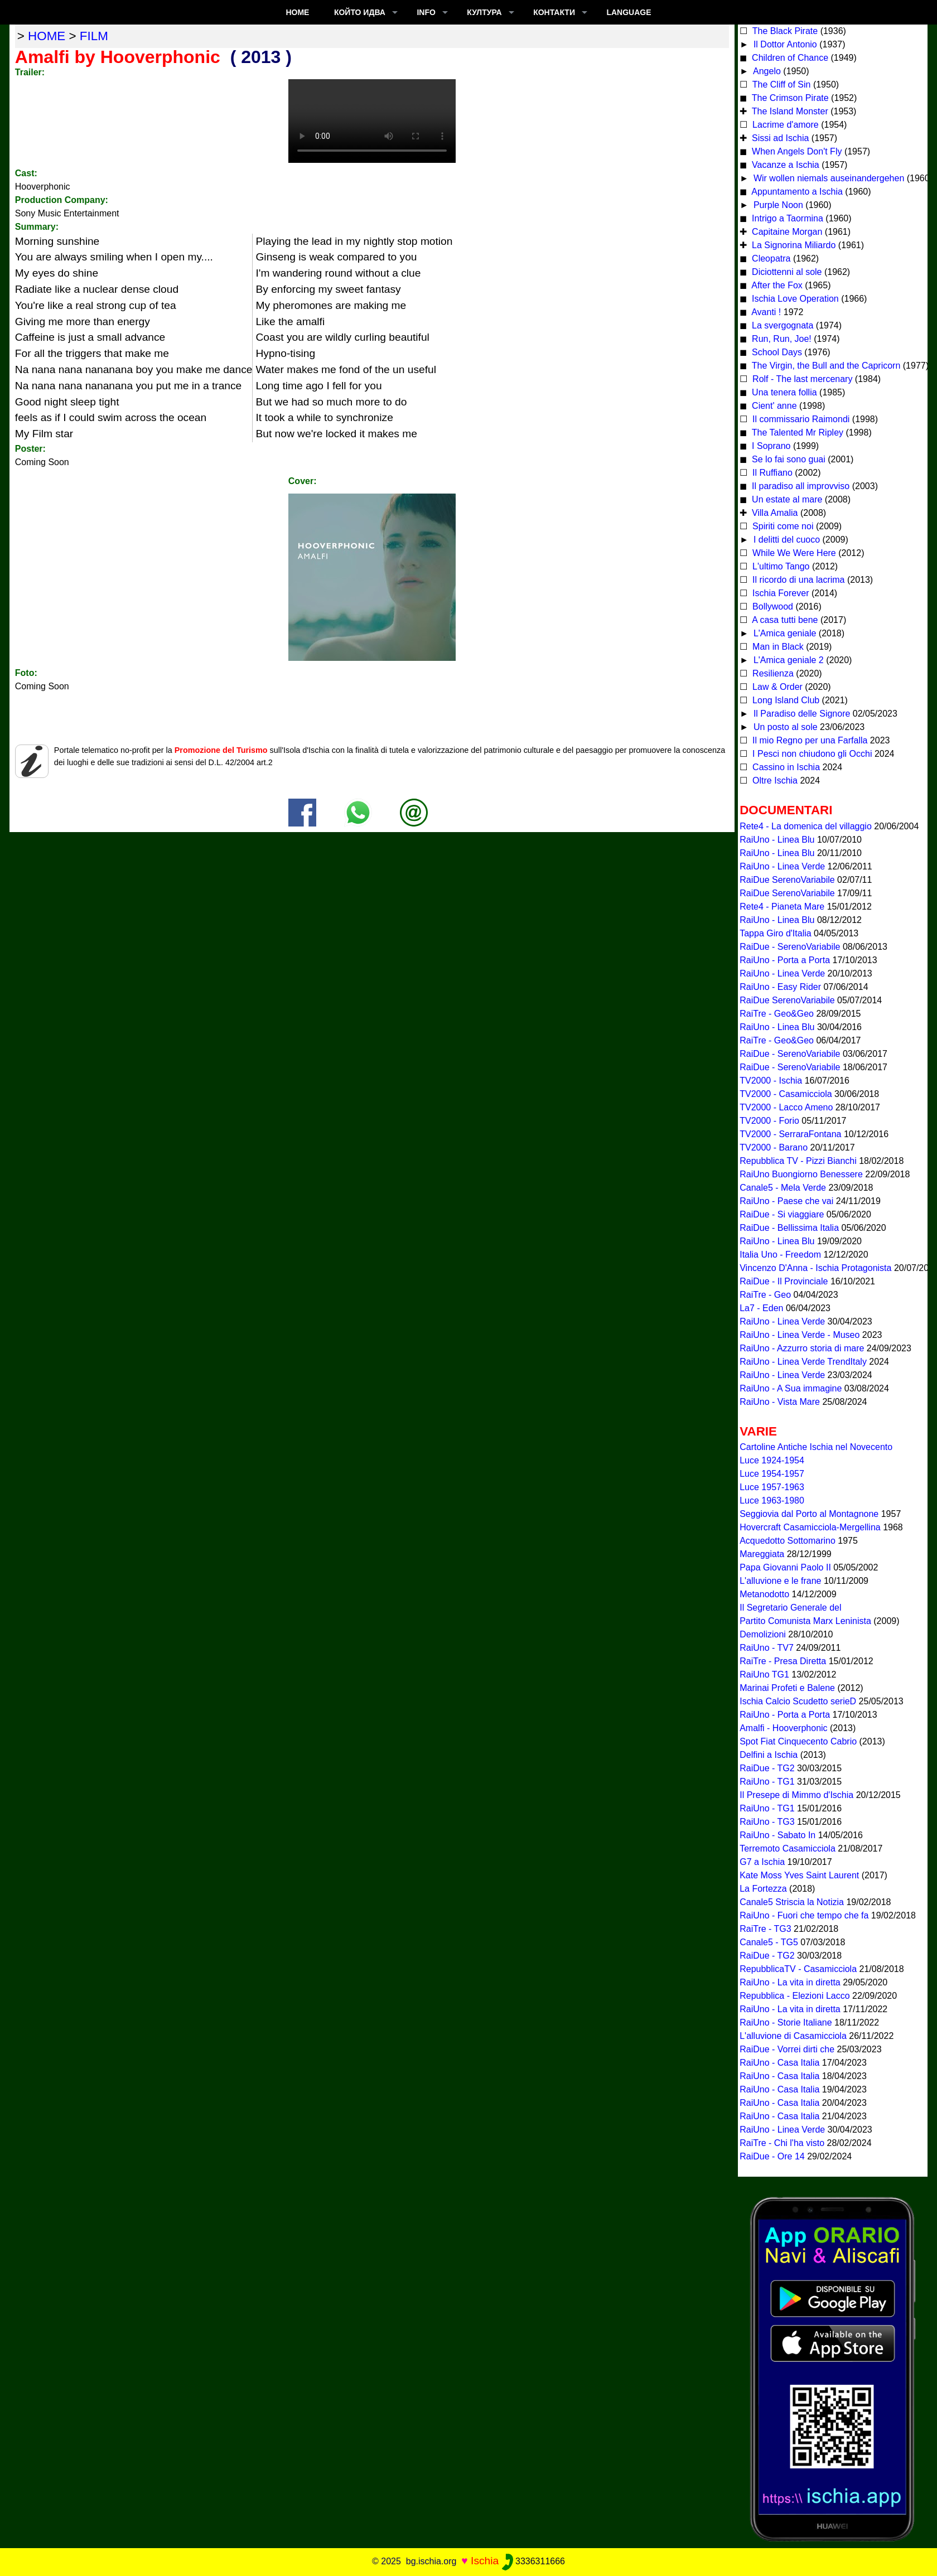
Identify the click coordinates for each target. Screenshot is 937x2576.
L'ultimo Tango (780, 566)
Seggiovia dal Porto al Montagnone (809, 1514)
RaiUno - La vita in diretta (790, 1982)
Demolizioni (763, 1634)
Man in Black (777, 646)
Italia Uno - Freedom (780, 1254)
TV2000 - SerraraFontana (790, 1134)
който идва (359, 12)
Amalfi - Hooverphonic (783, 1728)
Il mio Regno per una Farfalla (809, 740)
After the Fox (776, 285)
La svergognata (783, 325)
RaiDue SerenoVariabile (787, 880)
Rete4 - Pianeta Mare (782, 906)
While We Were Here (793, 553)
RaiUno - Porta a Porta (785, 960)
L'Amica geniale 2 (787, 660)
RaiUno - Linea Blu (777, 839)
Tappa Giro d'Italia (775, 933)
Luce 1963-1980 (772, 1500)
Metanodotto (764, 1594)
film (94, 36)
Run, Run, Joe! (781, 339)
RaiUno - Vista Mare (780, 1402)
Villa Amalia (774, 513)
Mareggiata (762, 1554)
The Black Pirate (784, 31)
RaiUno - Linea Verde (782, 866)
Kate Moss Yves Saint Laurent (799, 1875)
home (46, 36)
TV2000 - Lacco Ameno (786, 1107)
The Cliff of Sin (780, 84)
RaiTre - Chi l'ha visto (782, 2143)
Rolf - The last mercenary (802, 379)
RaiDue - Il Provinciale (784, 1281)
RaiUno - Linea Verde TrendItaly (803, 1361)
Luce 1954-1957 (772, 1473)
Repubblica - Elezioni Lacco (794, 1995)
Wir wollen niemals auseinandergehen (827, 178)
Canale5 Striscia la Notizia (792, 1902)
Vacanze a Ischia (784, 165)
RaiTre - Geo (765, 1294)
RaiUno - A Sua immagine (791, 1388)
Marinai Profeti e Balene (787, 1688)
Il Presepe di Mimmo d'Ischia (796, 1795)
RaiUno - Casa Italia (779, 2062)
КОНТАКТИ (554, 12)
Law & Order (776, 687)
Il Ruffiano (771, 472)
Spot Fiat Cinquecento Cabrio (798, 1741)
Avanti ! (765, 312)
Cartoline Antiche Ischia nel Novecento (816, 1447)
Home (297, 12)
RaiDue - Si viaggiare (782, 1214)
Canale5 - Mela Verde (783, 1187)
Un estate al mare (786, 499)
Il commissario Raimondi (800, 419)
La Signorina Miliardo (793, 245)
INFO (426, 12)
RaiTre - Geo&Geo (777, 1013)
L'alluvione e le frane (780, 1581)
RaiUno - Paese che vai (786, 1201)
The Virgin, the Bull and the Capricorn (825, 365)
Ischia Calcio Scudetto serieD (798, 1701)
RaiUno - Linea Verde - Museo (799, 1335)
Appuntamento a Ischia (796, 191)
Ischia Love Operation (794, 298)
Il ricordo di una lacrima (797, 579)
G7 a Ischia (762, 1862)
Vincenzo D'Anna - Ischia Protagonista (815, 1268)
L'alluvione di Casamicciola (793, 2036)
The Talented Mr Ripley (796, 432)
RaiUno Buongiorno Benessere (801, 1174)
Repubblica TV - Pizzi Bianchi (798, 1161)
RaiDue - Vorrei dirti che (787, 2049)
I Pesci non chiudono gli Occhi (811, 753)
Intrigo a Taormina (786, 218)
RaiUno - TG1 (767, 1781)
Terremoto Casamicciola (787, 1848)
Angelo (765, 71)
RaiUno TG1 (764, 1674)
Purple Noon (777, 205)
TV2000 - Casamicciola (786, 1094)
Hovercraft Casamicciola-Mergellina (810, 1527)
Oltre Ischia (774, 780)
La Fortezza (763, 1888)
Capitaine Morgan (786, 231)
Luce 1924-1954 (772, 1460)
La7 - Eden (761, 1308)
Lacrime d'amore (784, 124)
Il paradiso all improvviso (800, 486)
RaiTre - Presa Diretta (783, 1661)
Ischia (485, 2561)
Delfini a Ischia (769, 1755)
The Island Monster (789, 111)
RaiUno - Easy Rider (780, 987)
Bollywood (771, 606)
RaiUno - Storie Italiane (786, 2022)
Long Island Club (785, 700)
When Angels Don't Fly (796, 151)
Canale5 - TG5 (769, 1942)
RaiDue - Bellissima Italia (789, 1228)
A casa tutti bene (784, 620)
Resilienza (772, 673)
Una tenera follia (783, 392)
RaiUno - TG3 (767, 1821)
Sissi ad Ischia (779, 138)
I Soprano (770, 446)
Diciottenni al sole (786, 272)
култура (484, 12)
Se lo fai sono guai (787, 459)
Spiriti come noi (782, 526)
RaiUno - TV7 (767, 1647)
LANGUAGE (628, 12)
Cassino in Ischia (785, 767)
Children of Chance (789, 57)
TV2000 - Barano (774, 1147)
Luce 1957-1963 (772, 1487)
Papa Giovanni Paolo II (785, 1567)
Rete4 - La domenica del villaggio (806, 826)
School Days (776, 352)
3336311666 (533, 2561)
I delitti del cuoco (785, 539)
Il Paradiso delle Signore (800, 713)
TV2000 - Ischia (771, 1080)
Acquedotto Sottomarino (787, 1540)
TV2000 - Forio (769, 1120)
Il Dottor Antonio (784, 44)
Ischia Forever (779, 593)
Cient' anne (773, 405)
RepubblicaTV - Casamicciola (798, 1969)
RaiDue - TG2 (767, 1768)
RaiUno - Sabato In (777, 1835)
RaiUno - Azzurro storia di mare (802, 1348)
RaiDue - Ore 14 (772, 2156)
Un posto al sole (784, 727)
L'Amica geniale (783, 633)
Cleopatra (770, 258)
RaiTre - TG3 (765, 1929)
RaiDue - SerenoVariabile (790, 946)
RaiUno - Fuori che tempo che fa (804, 1915)
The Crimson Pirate (789, 98)
